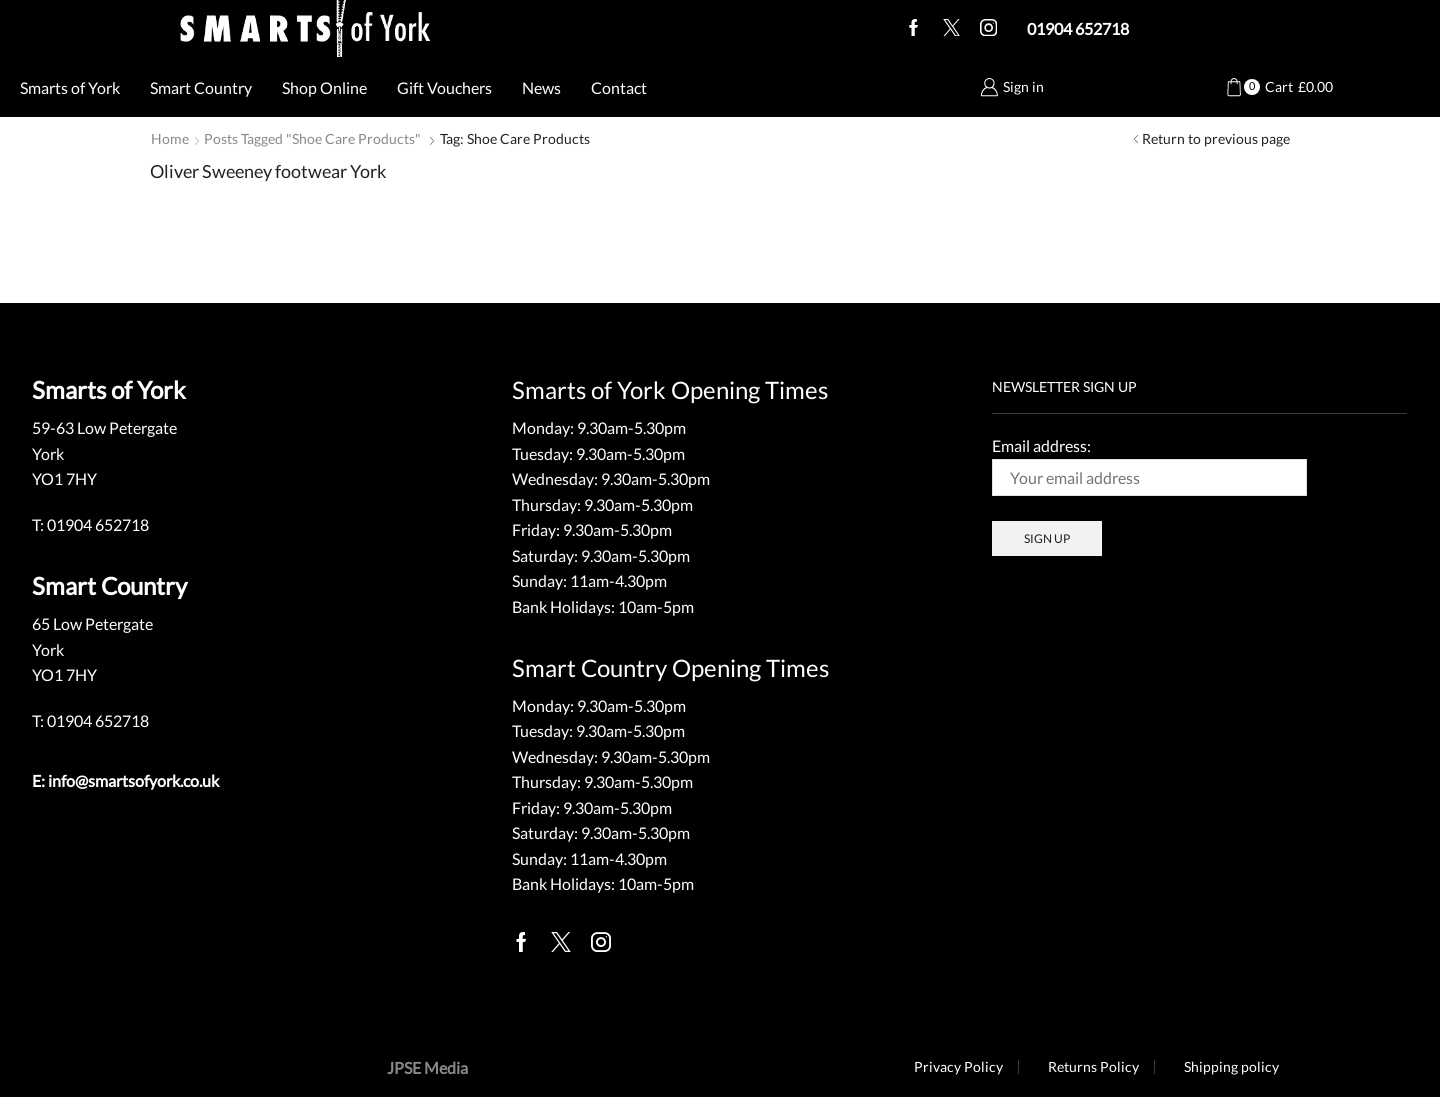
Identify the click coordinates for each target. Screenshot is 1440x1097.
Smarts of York (70, 87)
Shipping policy (1231, 1067)
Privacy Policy (958, 1067)
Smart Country (201, 87)
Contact (619, 87)
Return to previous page (1216, 138)
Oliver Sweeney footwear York (268, 171)
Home (170, 138)
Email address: (1149, 466)
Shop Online (324, 87)
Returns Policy (1093, 1067)
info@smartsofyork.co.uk (133, 780)
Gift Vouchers (444, 87)
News (541, 87)
